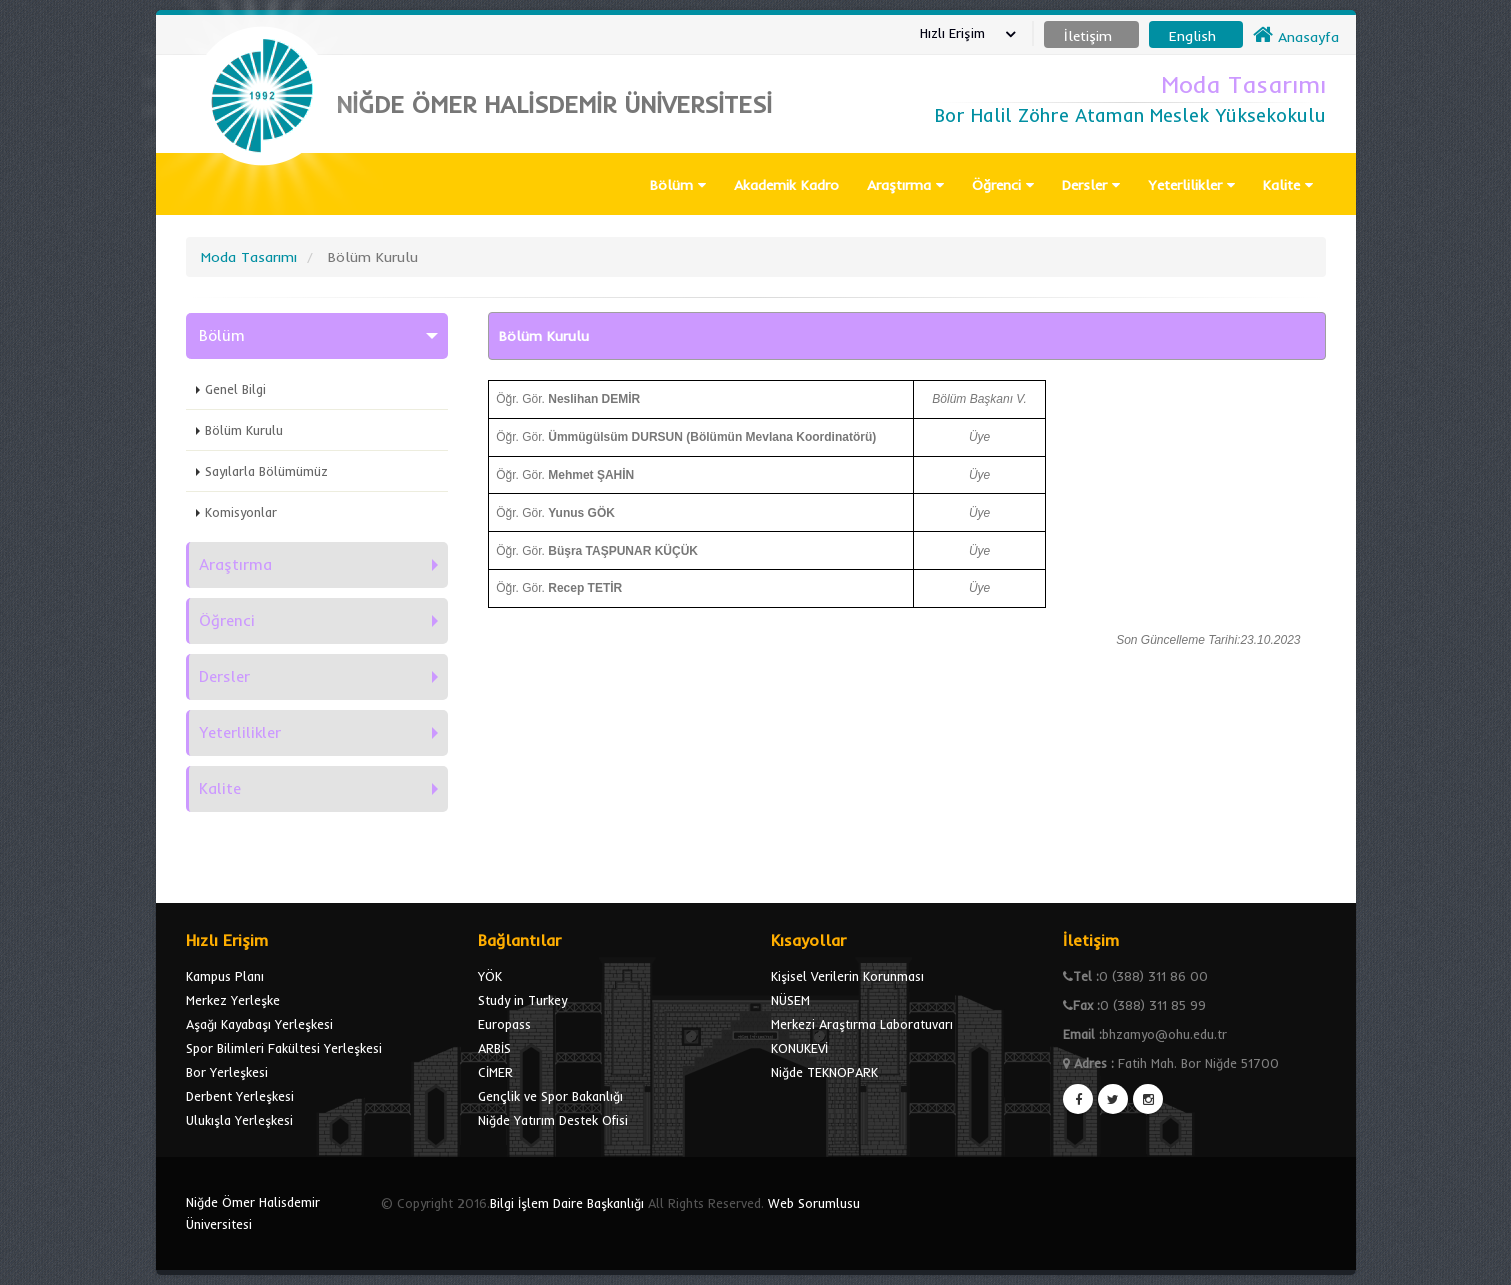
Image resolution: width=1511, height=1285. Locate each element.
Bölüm (678, 185)
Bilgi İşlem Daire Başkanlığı (567, 1203)
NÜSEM (790, 1000)
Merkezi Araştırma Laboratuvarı (862, 1024)
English (1192, 36)
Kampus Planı (225, 976)
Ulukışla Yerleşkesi (239, 1120)
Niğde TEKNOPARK (824, 1072)
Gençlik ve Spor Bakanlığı (550, 1096)
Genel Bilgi (235, 389)
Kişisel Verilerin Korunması (847, 976)
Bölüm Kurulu (244, 430)
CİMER (495, 1072)
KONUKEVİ (799, 1048)
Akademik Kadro (786, 185)
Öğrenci (1003, 185)
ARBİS (494, 1048)
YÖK (490, 976)
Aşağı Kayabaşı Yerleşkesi (259, 1024)
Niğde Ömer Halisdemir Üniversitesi (253, 1213)
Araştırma (905, 185)
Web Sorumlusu (814, 1203)
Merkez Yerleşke (233, 1000)
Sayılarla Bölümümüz (266, 471)
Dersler (1091, 185)
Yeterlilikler (1191, 185)
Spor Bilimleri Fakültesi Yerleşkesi (284, 1048)
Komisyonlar (241, 512)
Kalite (1288, 185)
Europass (504, 1024)
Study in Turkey (522, 1000)
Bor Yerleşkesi (227, 1072)
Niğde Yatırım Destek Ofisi (553, 1120)
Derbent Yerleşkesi (240, 1096)
